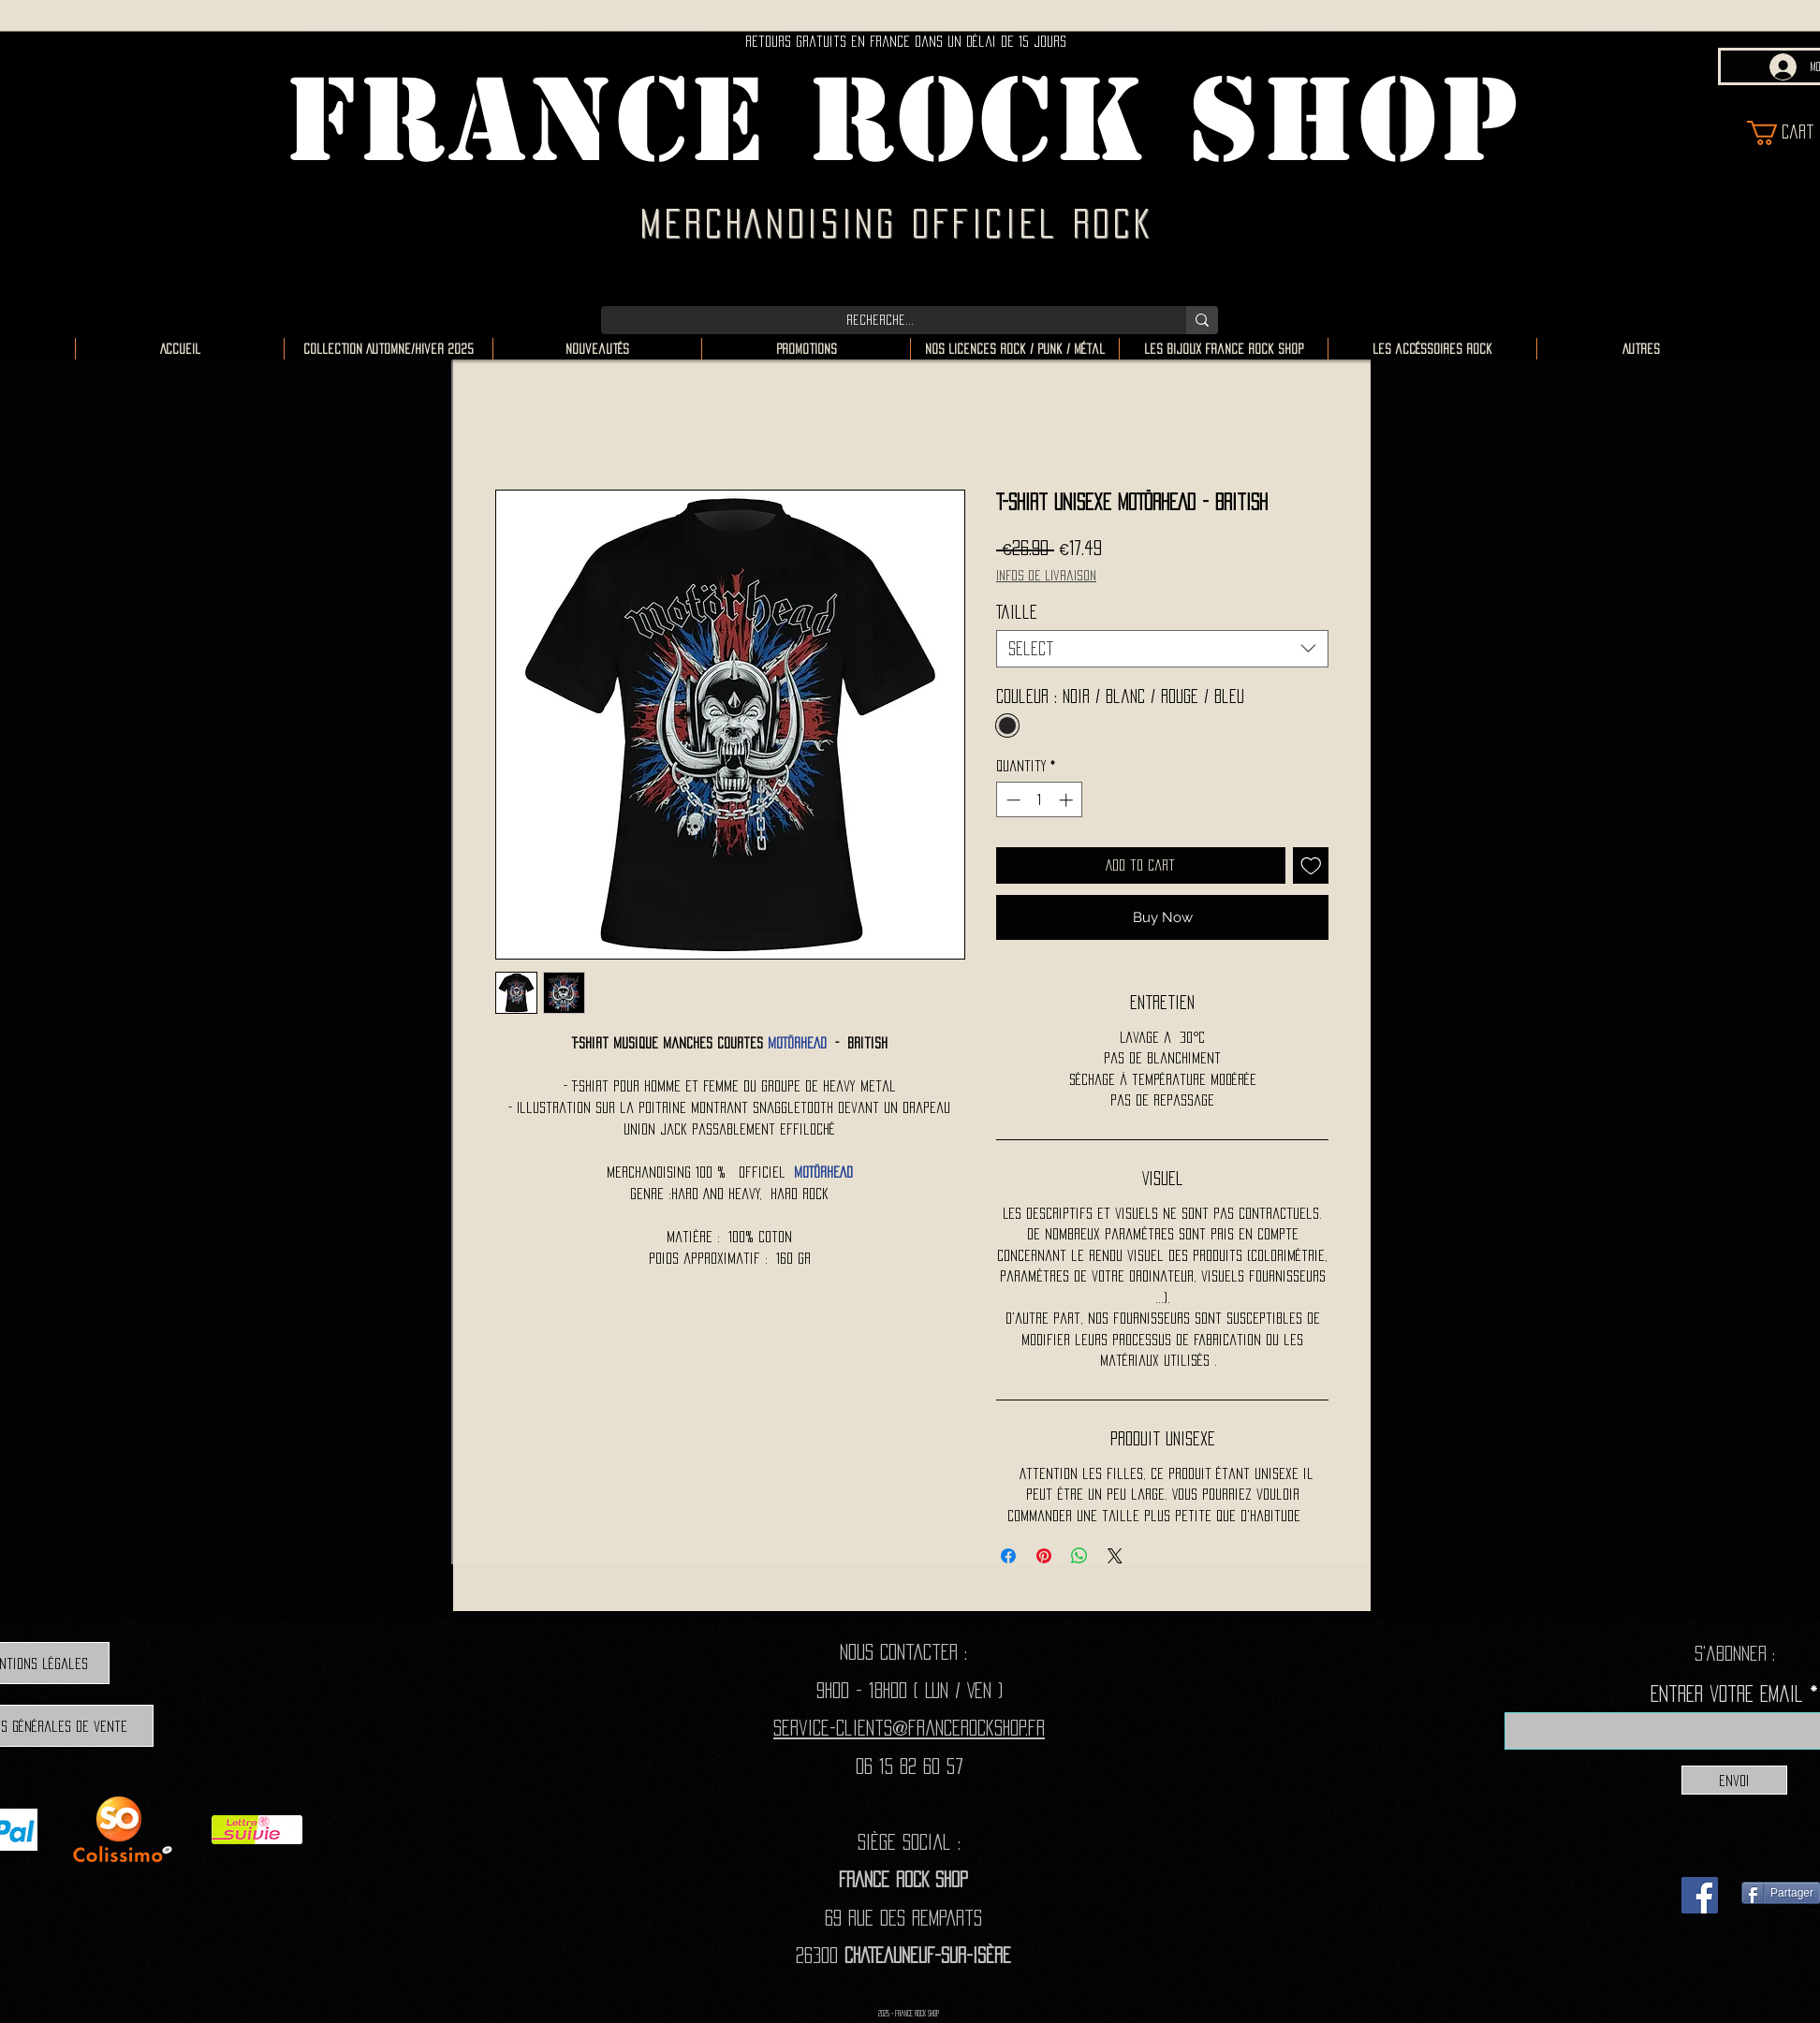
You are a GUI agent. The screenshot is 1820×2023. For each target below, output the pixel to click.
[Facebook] (1699, 1895)
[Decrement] (1011, 800)
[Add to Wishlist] (1311, 865)
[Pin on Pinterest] (1044, 1556)
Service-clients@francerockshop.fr (909, 1728)
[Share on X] (1115, 1556)
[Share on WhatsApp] (1079, 1556)
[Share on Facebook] (1008, 1556)
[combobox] (1162, 648)
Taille (1016, 612)
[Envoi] (1734, 1780)
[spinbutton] (1039, 800)
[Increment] (1067, 800)
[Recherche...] (879, 320)
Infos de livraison (1046, 575)
